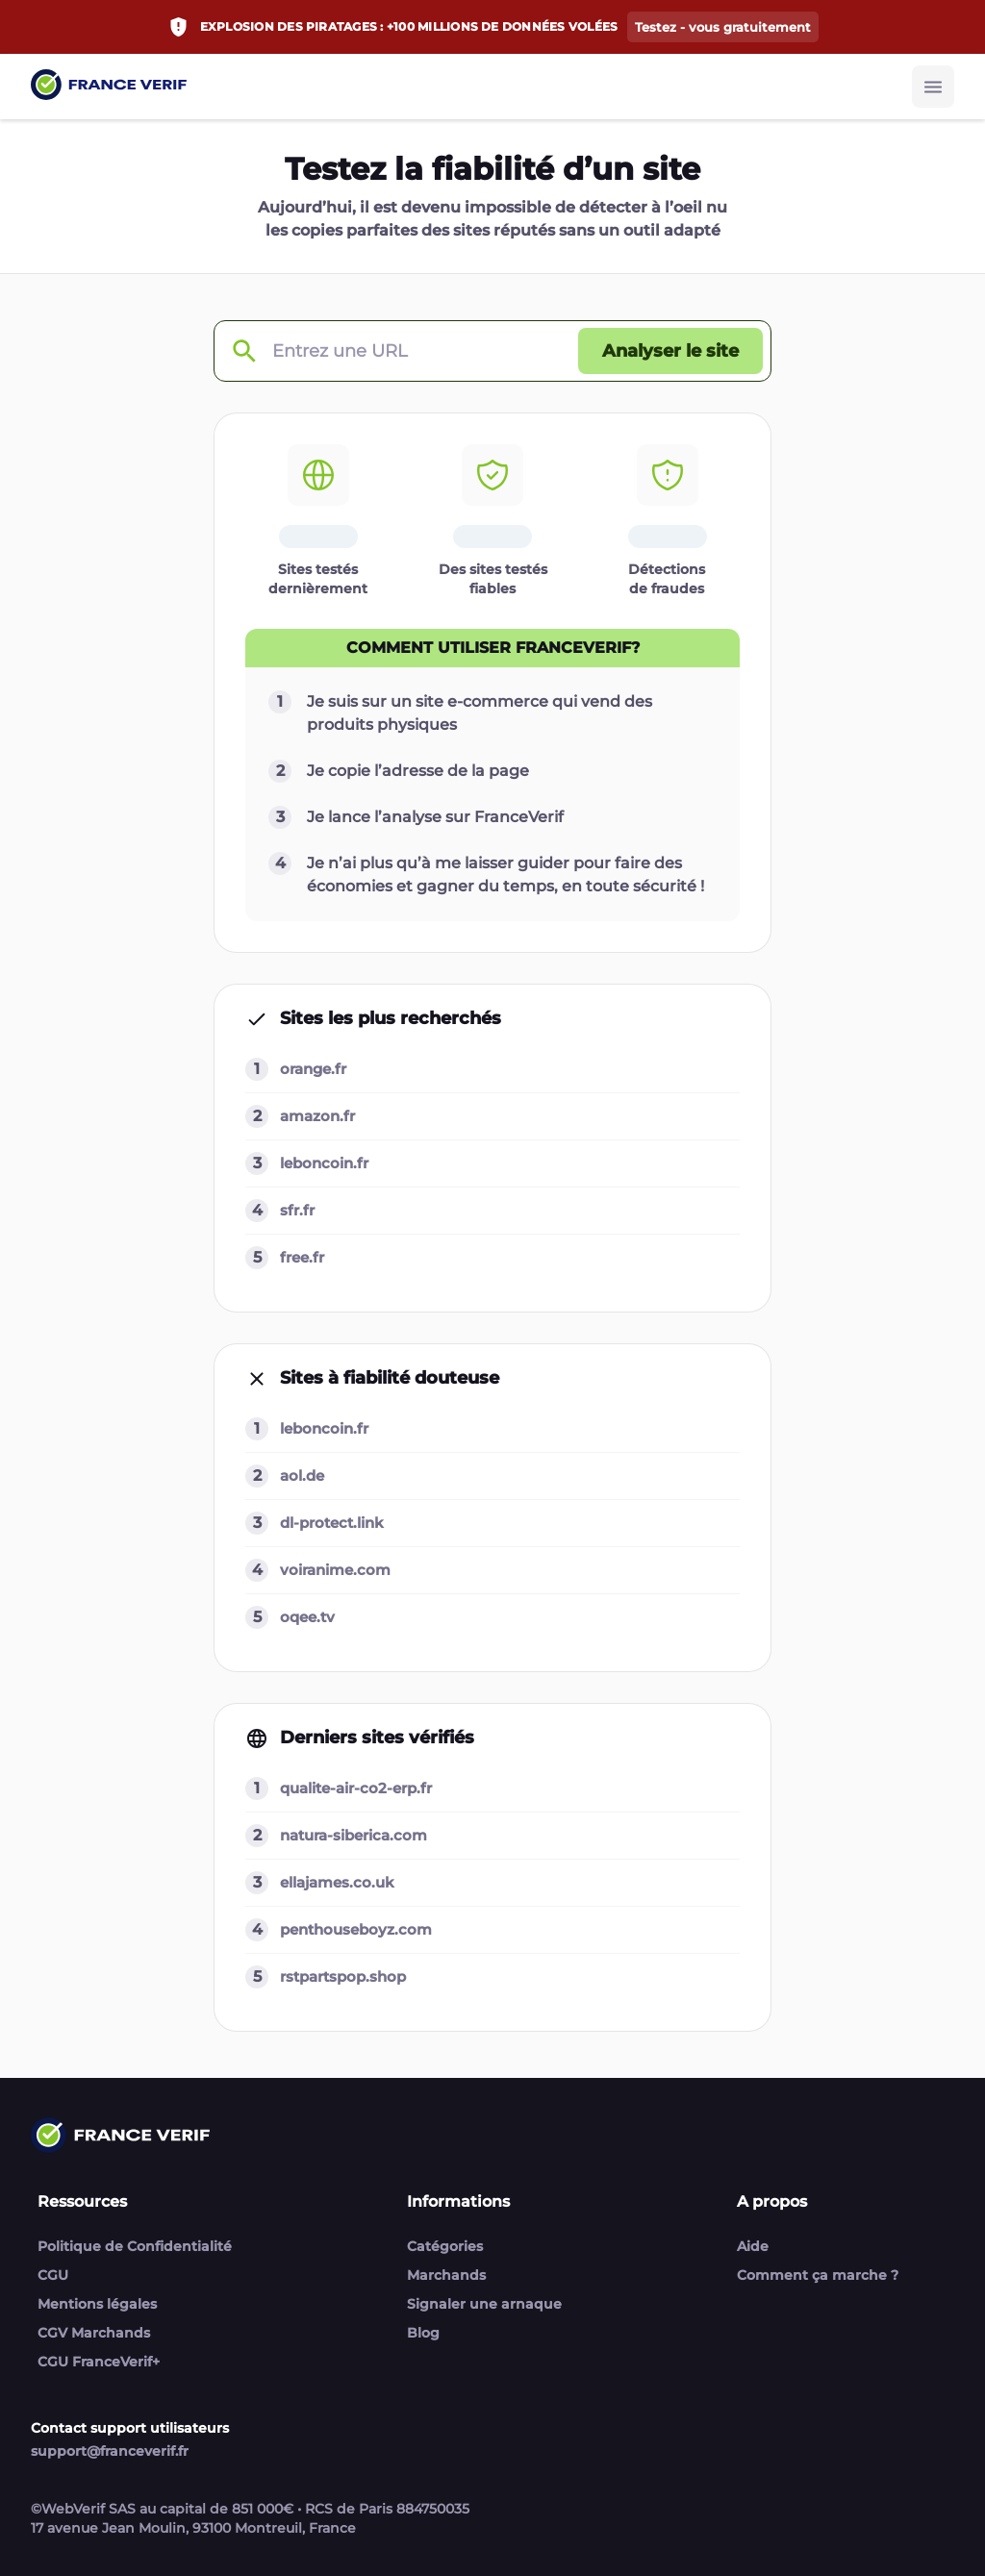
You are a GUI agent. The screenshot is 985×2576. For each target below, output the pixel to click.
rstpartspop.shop (343, 1976)
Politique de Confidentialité (135, 2246)
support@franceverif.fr (110, 2451)
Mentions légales (97, 2304)
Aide (753, 2246)
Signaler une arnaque (484, 2304)
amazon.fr (317, 1116)
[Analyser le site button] (670, 351)
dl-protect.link (332, 1522)
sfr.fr (297, 1210)
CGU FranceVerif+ (99, 2361)
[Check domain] (243, 351)
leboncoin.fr (324, 1163)
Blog (423, 2332)
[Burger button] (933, 86)
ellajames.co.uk (337, 1882)
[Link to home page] (109, 87)
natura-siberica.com (353, 1835)
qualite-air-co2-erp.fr (356, 1788)
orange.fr (313, 1069)
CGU (53, 2275)
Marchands (446, 2275)
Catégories (445, 2246)
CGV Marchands (94, 2332)
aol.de (302, 1475)
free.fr (302, 1257)
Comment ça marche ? (817, 2275)
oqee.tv (307, 1617)
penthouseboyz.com (356, 1929)
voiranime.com (335, 1570)
